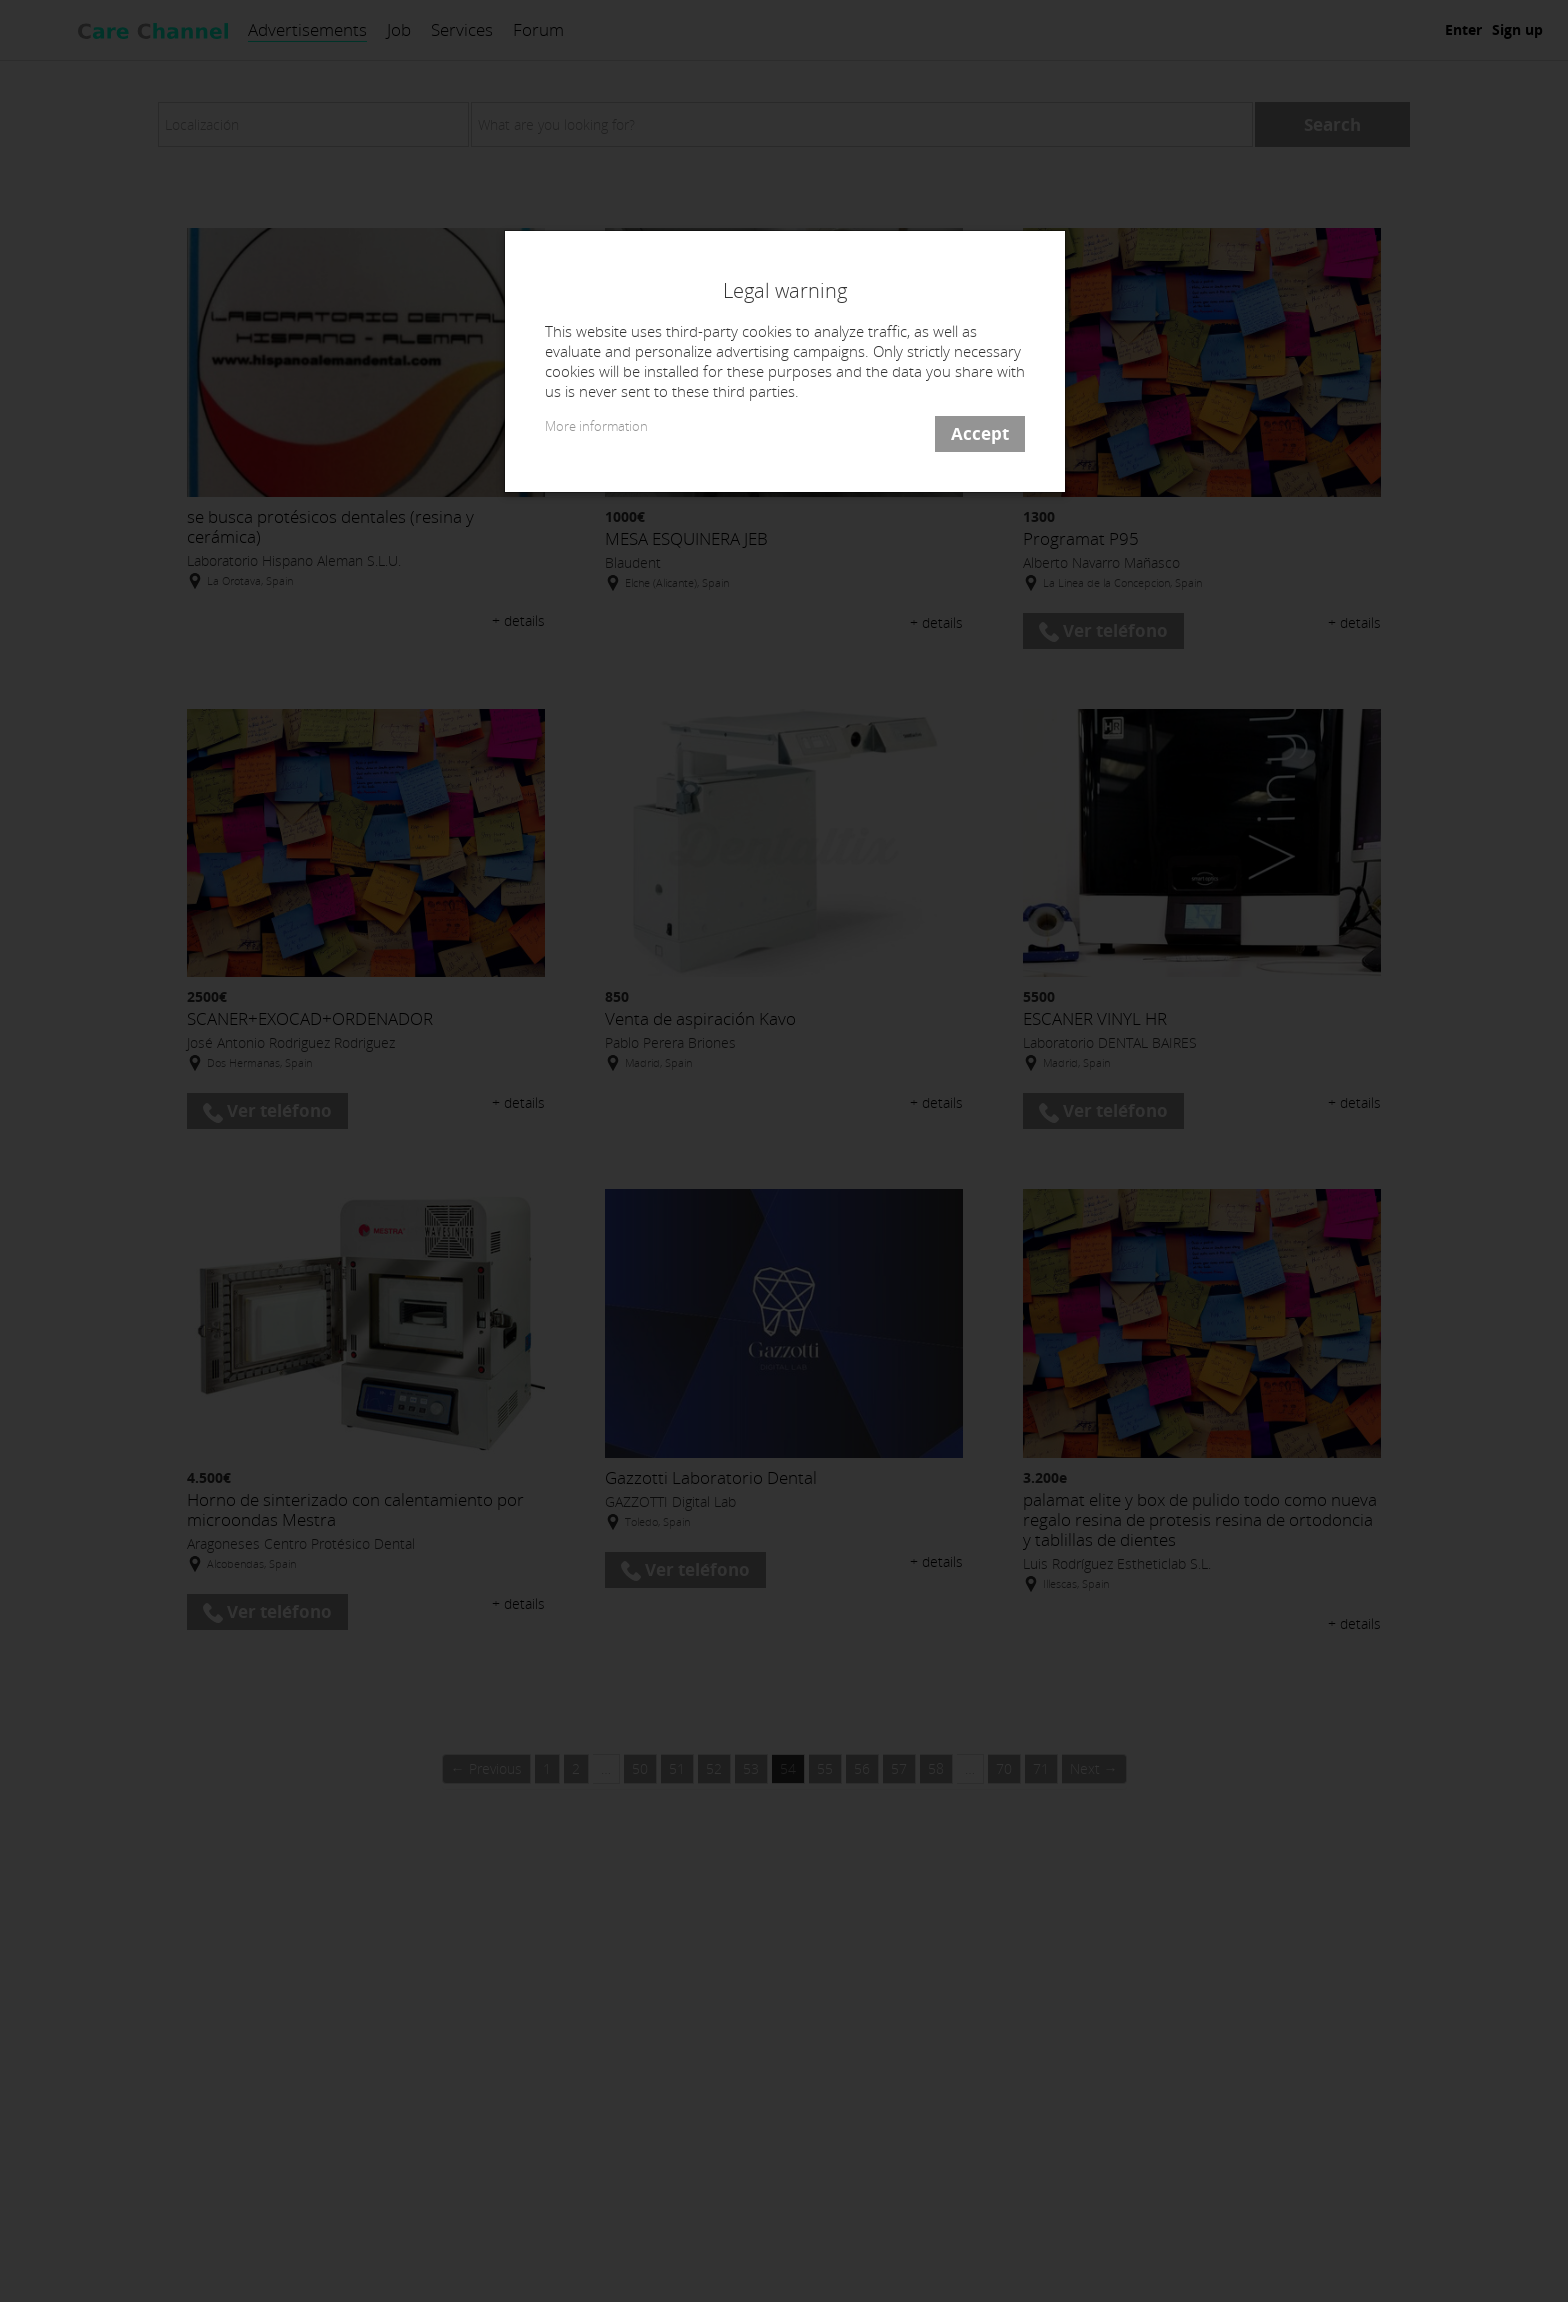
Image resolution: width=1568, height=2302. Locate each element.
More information (596, 426)
